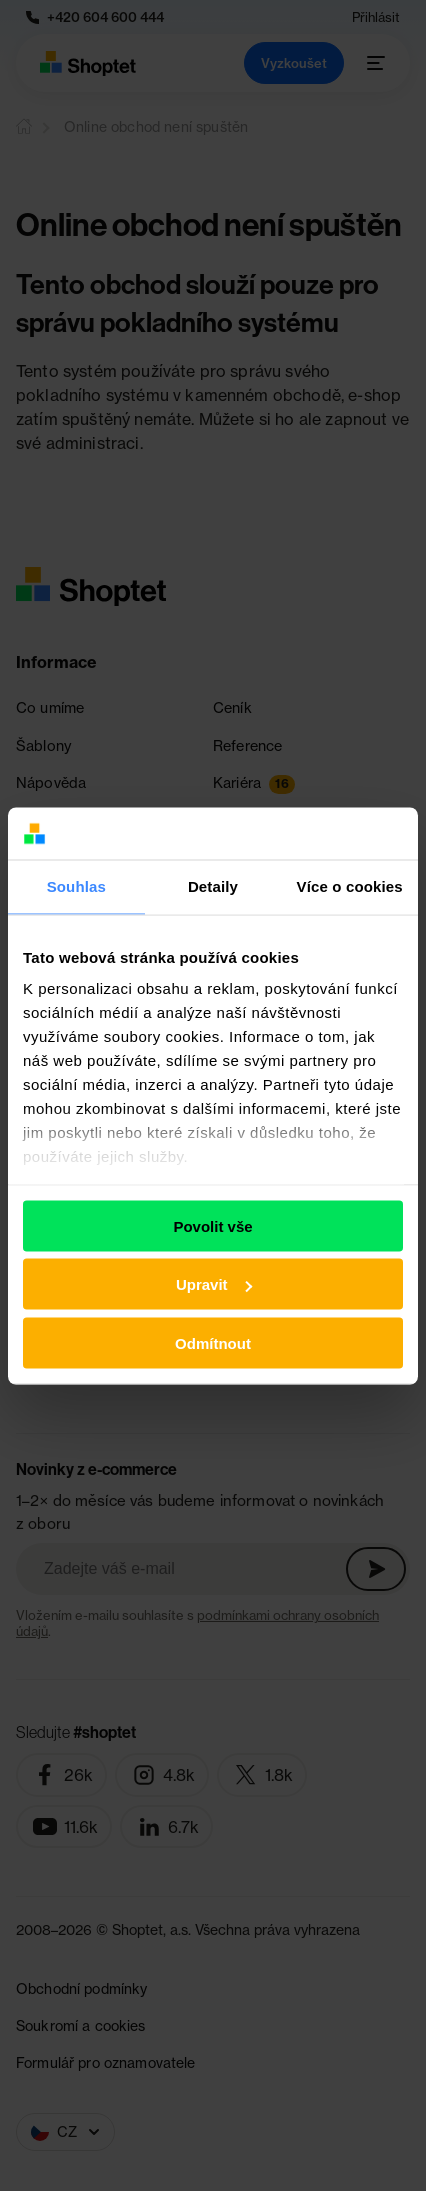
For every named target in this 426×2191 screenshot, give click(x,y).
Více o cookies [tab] (350, 886)
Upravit (214, 1284)
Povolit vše (212, 1225)
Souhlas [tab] (76, 886)
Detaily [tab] (213, 886)
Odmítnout (213, 1342)
